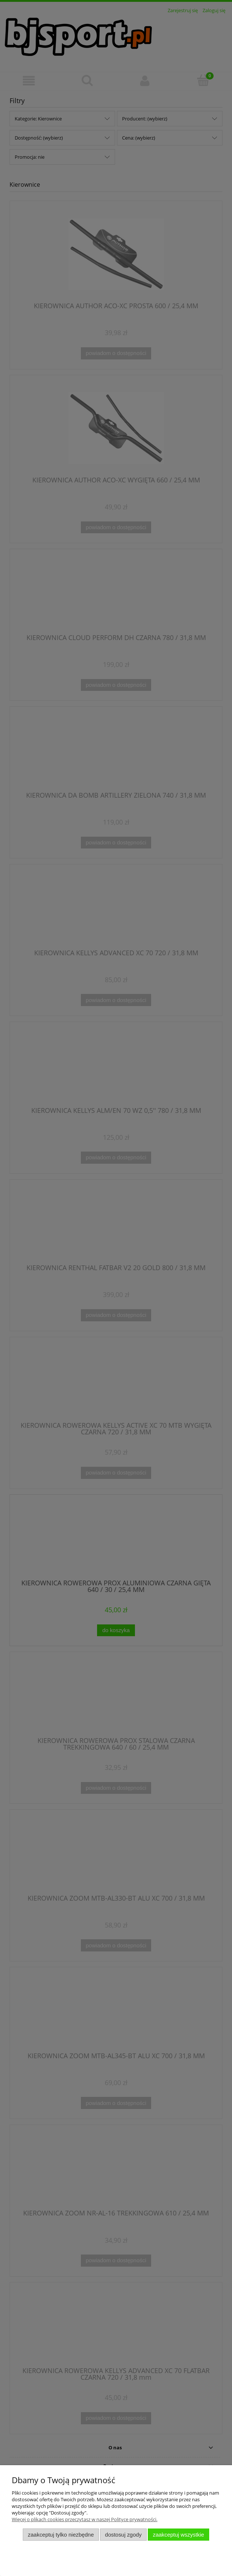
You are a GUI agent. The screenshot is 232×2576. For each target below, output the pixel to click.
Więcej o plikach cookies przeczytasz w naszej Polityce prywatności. (84, 2519)
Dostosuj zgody (123, 2534)
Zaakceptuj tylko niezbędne (61, 2534)
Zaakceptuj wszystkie (178, 2534)
